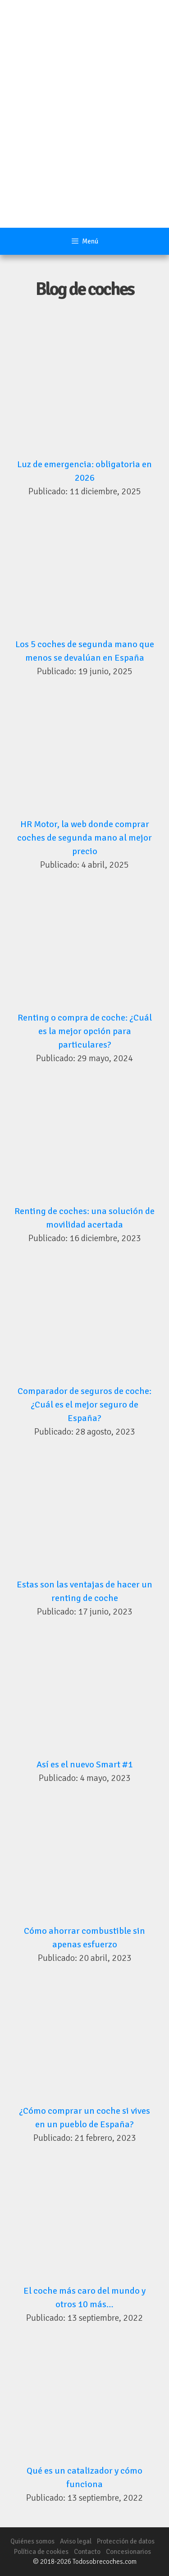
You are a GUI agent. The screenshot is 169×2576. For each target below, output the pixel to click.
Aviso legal (75, 2541)
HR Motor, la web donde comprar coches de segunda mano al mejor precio (84, 838)
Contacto (87, 2552)
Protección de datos (126, 2541)
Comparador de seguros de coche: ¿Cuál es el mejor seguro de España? (84, 1404)
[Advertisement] (84, 138)
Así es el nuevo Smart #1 (85, 1764)
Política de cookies (41, 2552)
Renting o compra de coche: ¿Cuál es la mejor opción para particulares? (85, 1031)
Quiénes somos (32, 2541)
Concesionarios (128, 2552)
